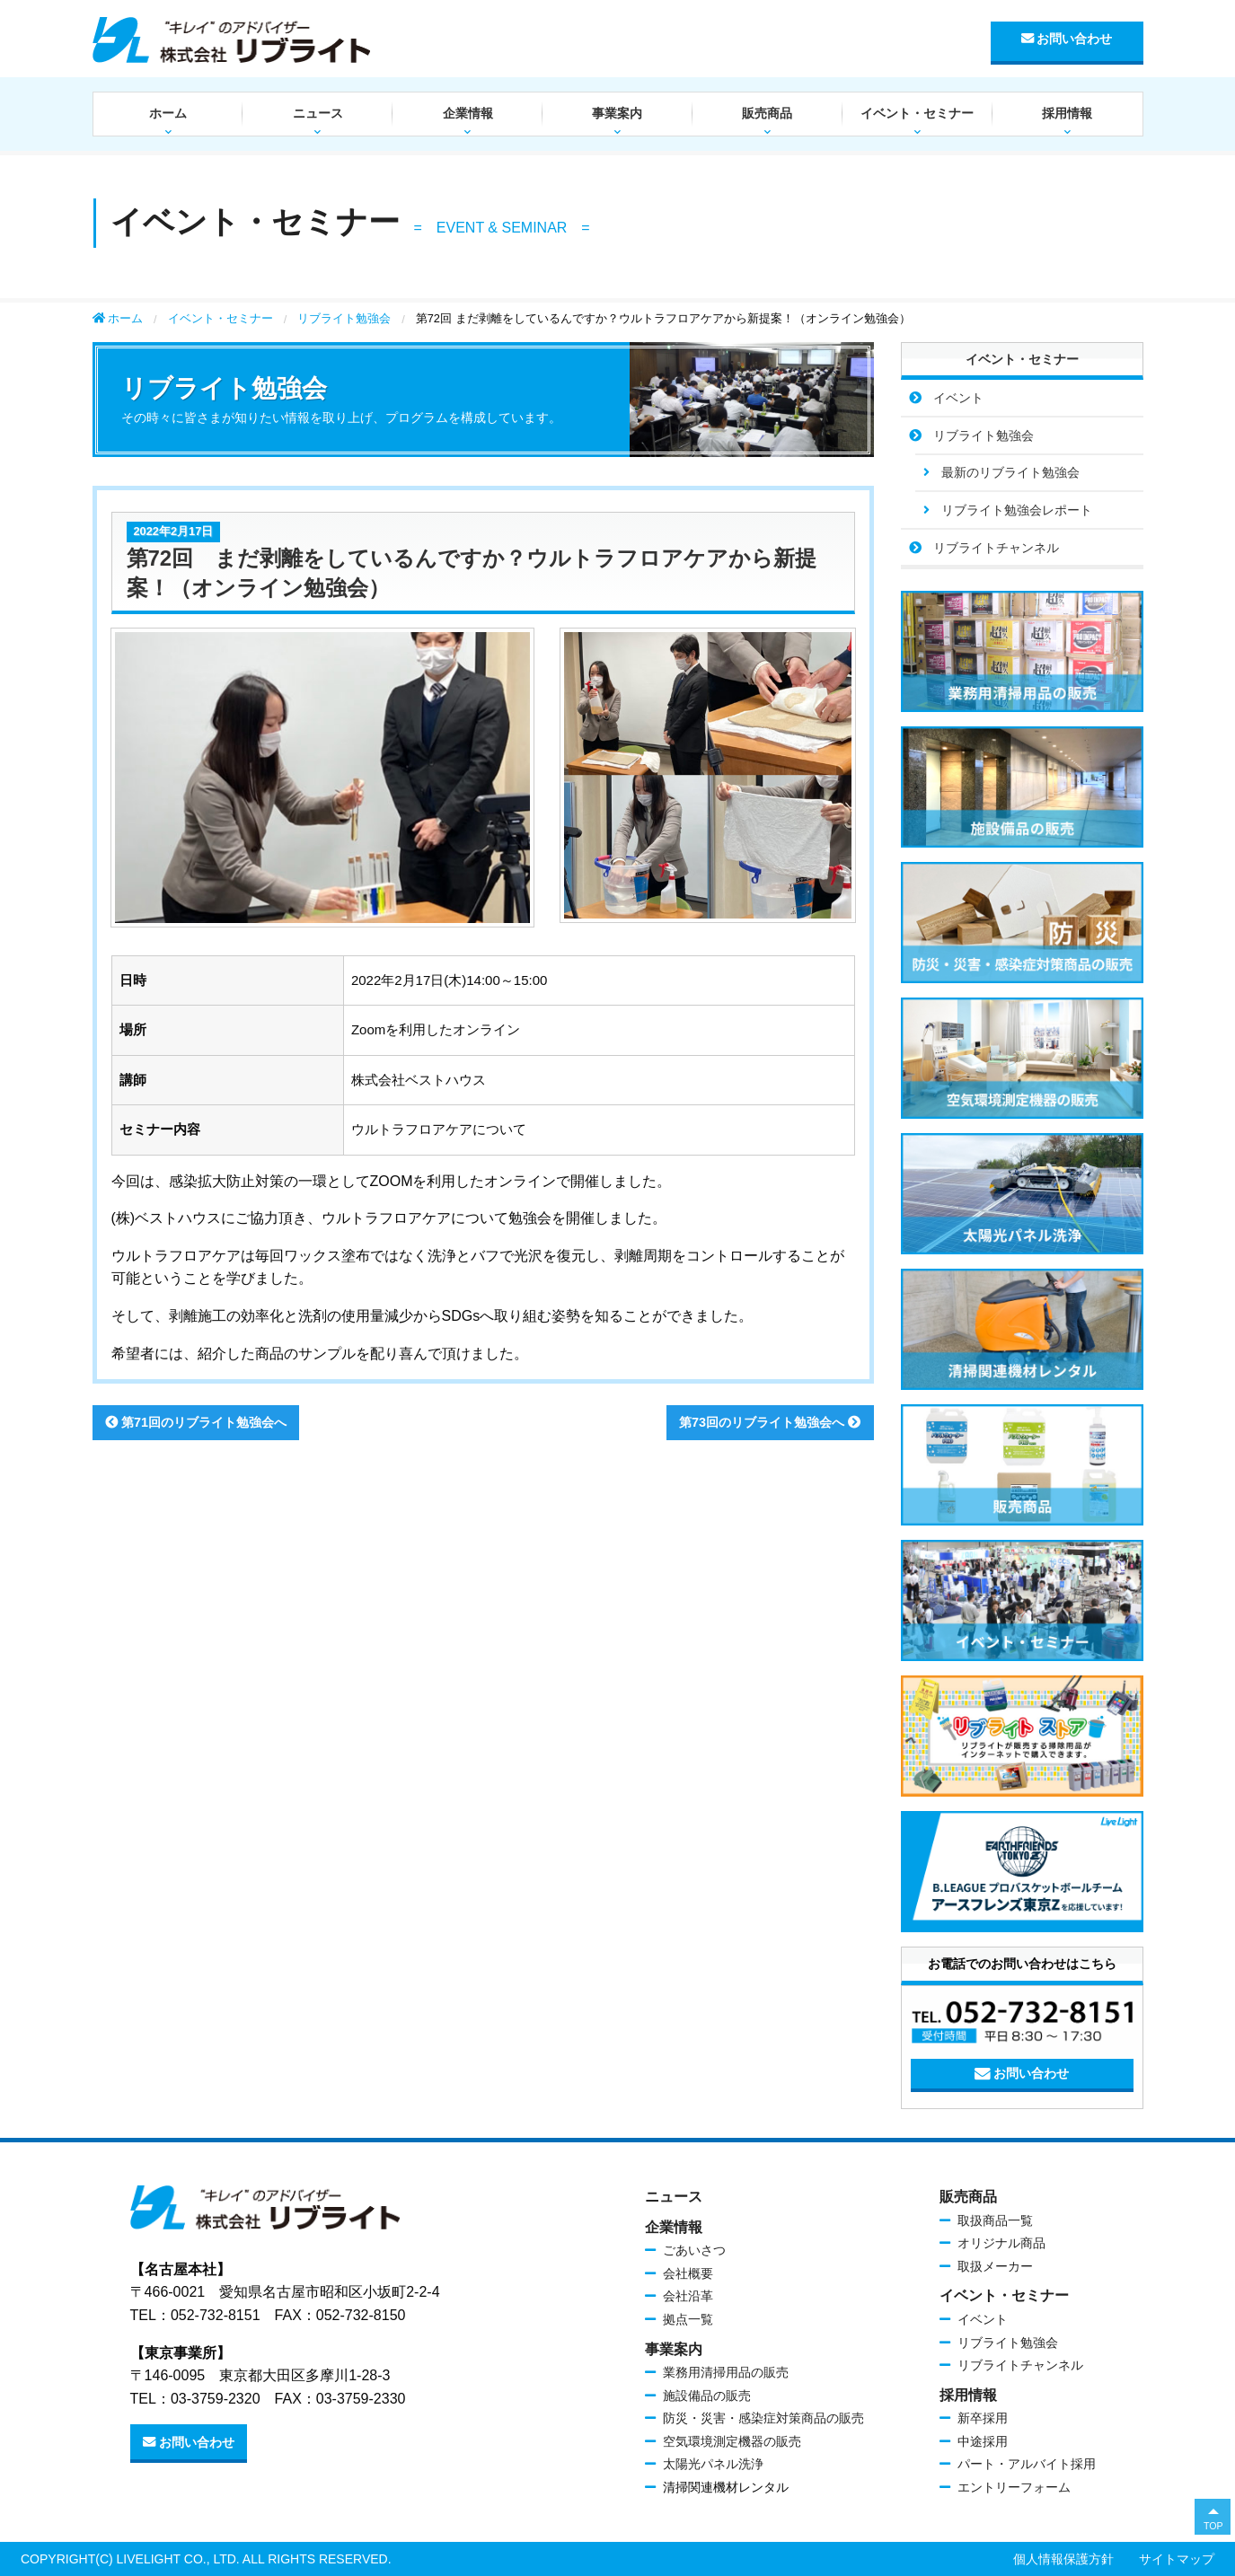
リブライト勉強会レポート (1016, 510)
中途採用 (982, 2441)
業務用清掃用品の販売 (726, 2372)
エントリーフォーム (1014, 2487)
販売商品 (767, 113)
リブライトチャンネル (996, 548)
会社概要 (688, 2273)
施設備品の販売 (707, 2395)
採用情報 (1067, 113)
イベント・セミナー (917, 113)
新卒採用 (982, 2418)
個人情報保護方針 (1063, 2559)
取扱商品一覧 (995, 2220)
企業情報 (468, 113)
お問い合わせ (1067, 38)
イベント (958, 398)
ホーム (168, 113)
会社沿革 (688, 2296)
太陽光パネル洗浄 (713, 2464)
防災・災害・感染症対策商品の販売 (763, 2418)
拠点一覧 (688, 2319)
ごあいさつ (694, 2250)
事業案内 (617, 113)
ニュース (318, 113)
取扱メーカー (995, 2266)
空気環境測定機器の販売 (732, 2441)
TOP (1213, 2525)
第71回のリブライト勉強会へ (196, 1422)
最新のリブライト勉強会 (1010, 472)
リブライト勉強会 (344, 318)
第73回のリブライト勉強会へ (769, 1422)
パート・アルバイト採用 (1026, 2464)
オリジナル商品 (1001, 2243)
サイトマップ (1176, 2559)
